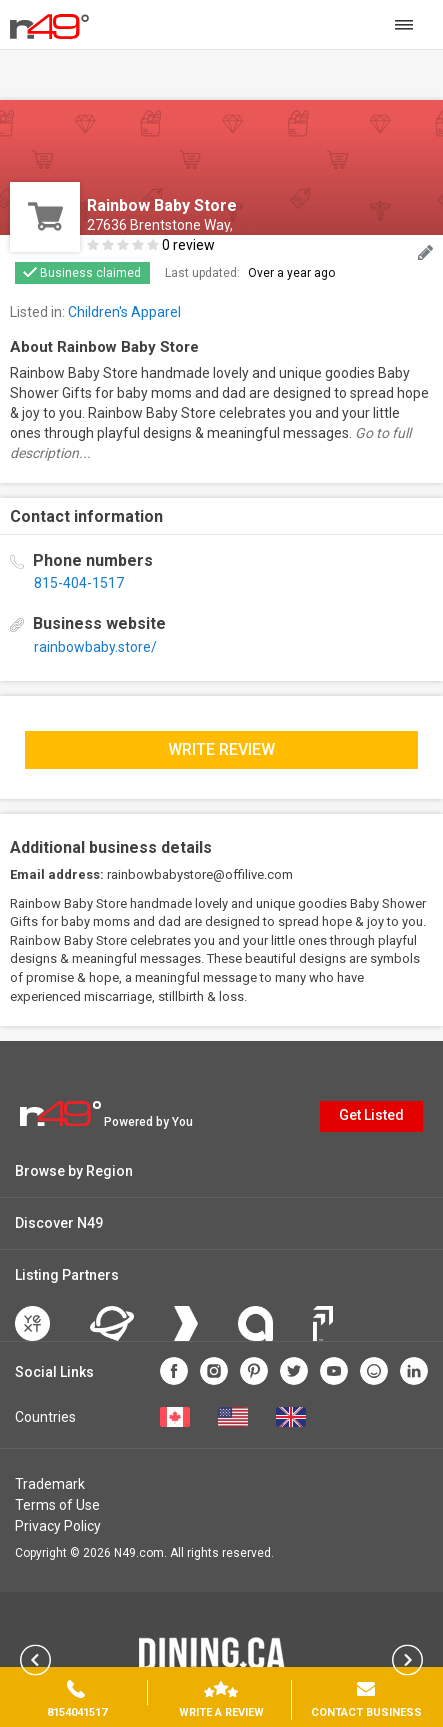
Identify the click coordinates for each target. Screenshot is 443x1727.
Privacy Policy (58, 1526)
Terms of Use (57, 1505)
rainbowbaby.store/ (95, 647)
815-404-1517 (79, 583)
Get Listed (371, 1115)
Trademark (50, 1484)
